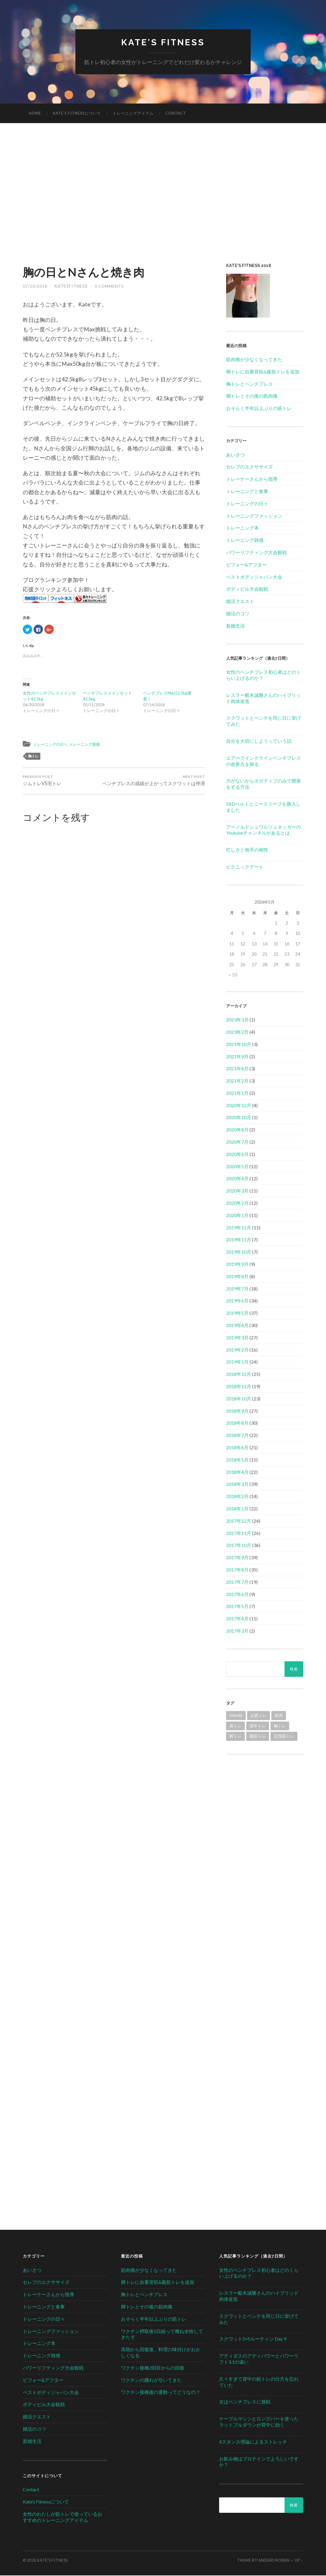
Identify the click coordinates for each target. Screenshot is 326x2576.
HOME (35, 113)
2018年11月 (238, 1387)
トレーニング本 (242, 528)
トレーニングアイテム (133, 113)
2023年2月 (237, 1032)
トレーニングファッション (254, 516)
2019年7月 (237, 1289)
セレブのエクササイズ (249, 467)
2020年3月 (237, 1191)
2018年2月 (237, 1497)
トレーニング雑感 (92, 744)
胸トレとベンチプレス (249, 384)
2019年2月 (237, 1350)
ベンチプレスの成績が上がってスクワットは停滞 (160, 785)
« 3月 (233, 975)
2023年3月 (237, 1020)
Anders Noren (273, 2560)
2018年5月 (237, 1460)
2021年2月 (237, 1081)
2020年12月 (238, 1106)
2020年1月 (237, 1216)
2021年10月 (238, 1044)
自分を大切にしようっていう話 (259, 741)
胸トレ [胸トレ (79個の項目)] (280, 1726)
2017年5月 (237, 1607)
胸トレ (33, 756)
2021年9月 (237, 1056)
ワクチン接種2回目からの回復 (152, 2368)
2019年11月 (238, 1240)
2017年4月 (237, 1619)
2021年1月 (237, 1093)
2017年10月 (238, 1545)
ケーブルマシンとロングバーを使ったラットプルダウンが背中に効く (259, 2422)
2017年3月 (237, 1631)
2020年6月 (237, 1154)
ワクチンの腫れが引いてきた (151, 2380)
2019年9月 (237, 1264)
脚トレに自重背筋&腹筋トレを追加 (262, 372)
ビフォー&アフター (246, 565)
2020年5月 (237, 1167)
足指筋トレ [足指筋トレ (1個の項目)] (284, 1736)
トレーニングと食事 (247, 491)
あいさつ (235, 455)
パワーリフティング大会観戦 (256, 553)
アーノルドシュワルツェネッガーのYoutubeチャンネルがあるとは (263, 830)
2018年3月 (237, 1484)
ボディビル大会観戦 (247, 589)
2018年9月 (237, 1411)
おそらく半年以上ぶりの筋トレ (259, 408)
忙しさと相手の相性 (247, 850)
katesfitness (71, 286)
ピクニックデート (244, 867)
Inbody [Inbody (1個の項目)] (235, 1715)
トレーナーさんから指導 (252, 479)
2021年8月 (237, 1069)
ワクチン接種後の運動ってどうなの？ (160, 2392)
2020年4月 (237, 1179)
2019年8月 (237, 1277)
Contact (175, 113)
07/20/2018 (35, 286)
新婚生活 (235, 626)
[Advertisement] (163, 194)
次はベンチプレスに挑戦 (244, 2402)
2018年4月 (237, 1472)
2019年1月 (237, 1362)
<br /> (264, 1802)
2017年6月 (237, 1594)
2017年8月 (237, 1570)
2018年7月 (237, 1435)
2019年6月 (237, 1301)
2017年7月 (237, 1582)
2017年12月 (238, 1521)
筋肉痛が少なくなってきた (254, 360)
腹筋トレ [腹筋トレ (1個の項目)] (257, 1736)
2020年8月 (237, 1130)
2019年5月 (237, 1313)
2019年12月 (238, 1228)
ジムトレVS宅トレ (43, 782)
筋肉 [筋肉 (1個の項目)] (279, 1715)
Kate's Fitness (163, 42)
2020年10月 (238, 1118)
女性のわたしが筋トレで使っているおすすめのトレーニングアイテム (62, 2517)
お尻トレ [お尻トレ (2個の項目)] (258, 1715)
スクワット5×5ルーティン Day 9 (252, 2339)
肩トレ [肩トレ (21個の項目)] (235, 1726)
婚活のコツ (237, 614)
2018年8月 (237, 1423)
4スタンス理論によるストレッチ (253, 2442)
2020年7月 (237, 1142)
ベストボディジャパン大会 (254, 577)
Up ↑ (299, 2560)
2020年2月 (237, 1203)
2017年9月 (237, 1558)
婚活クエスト (240, 601)
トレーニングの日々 (53, 744)
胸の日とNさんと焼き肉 (94, 272)
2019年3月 (237, 1338)
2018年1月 (237, 1509)
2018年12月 (238, 1374)
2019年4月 (237, 1326)
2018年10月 (238, 1399)
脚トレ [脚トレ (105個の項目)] (235, 1736)
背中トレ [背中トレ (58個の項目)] (257, 1726)
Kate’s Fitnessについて (77, 113)
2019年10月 (238, 1252)
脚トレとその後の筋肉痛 (252, 396)
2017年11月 (238, 1533)
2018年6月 (237, 1448)
